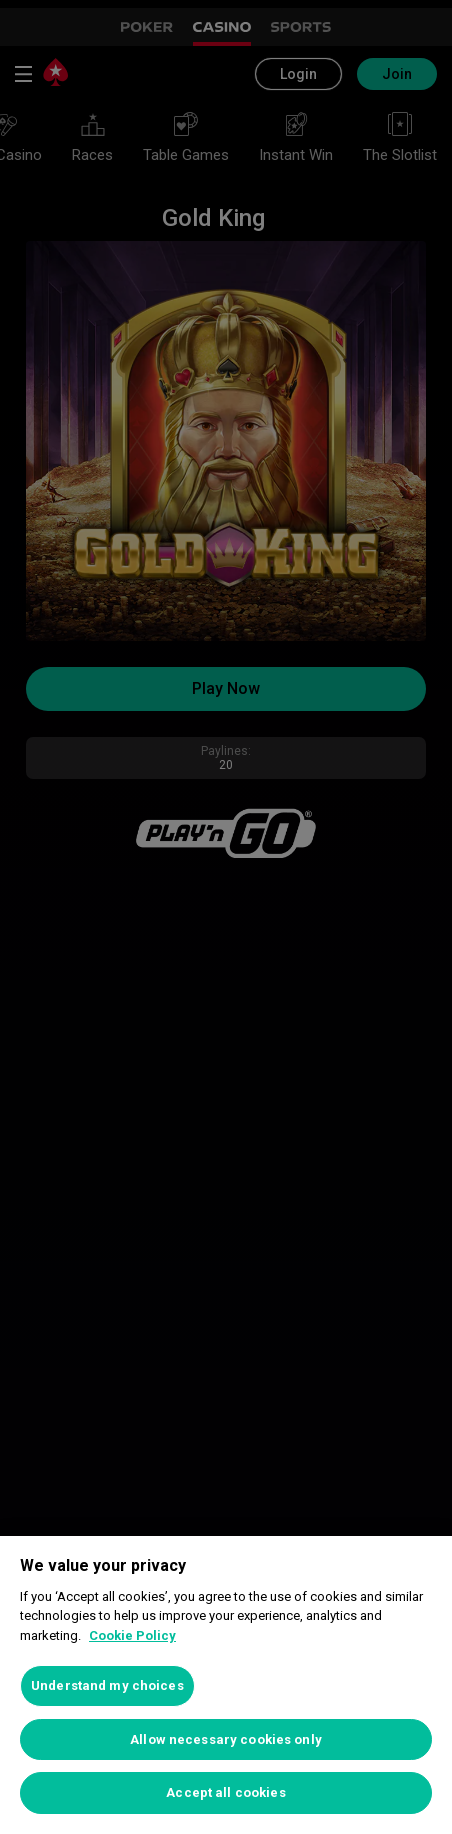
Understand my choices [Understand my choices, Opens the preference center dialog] (107, 1685)
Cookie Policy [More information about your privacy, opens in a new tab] (132, 1635)
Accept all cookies (225, 1792)
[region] (226, 1685)
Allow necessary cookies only (226, 1739)
